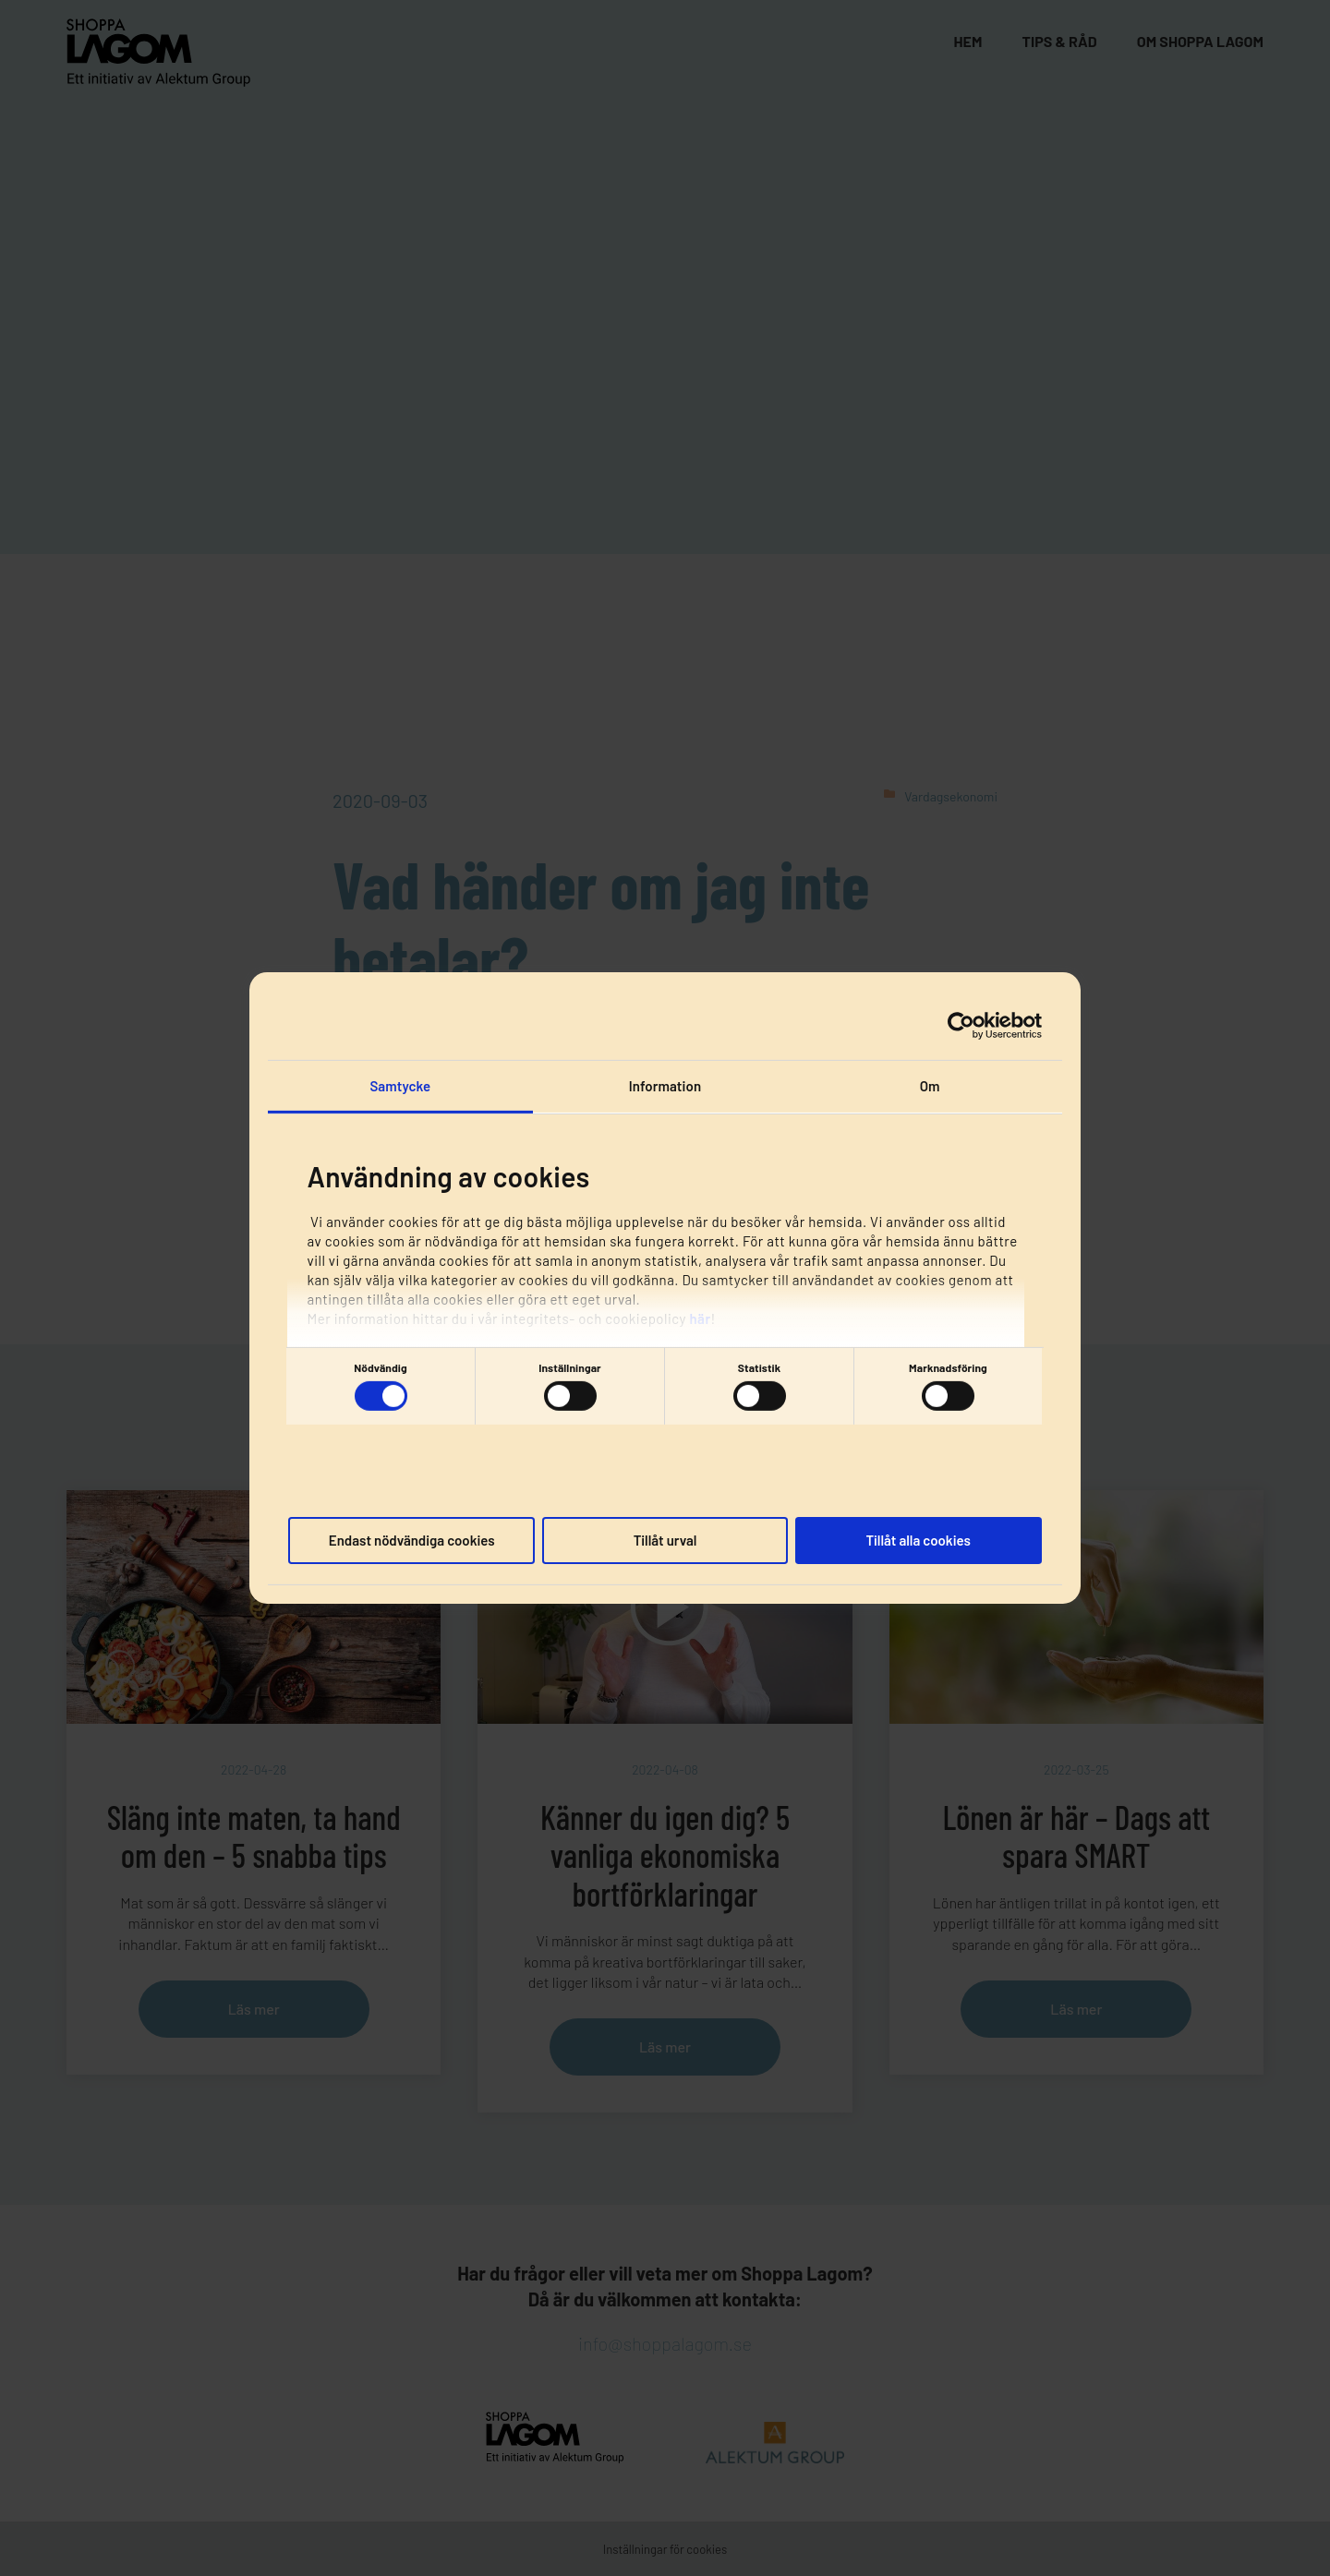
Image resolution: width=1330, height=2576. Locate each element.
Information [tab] (665, 1085)
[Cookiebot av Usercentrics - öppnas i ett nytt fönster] (961, 1025)
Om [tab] (930, 1085)
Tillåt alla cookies (917, 1539)
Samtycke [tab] (399, 1085)
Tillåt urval (665, 1539)
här (699, 1317)
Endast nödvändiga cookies (412, 1539)
